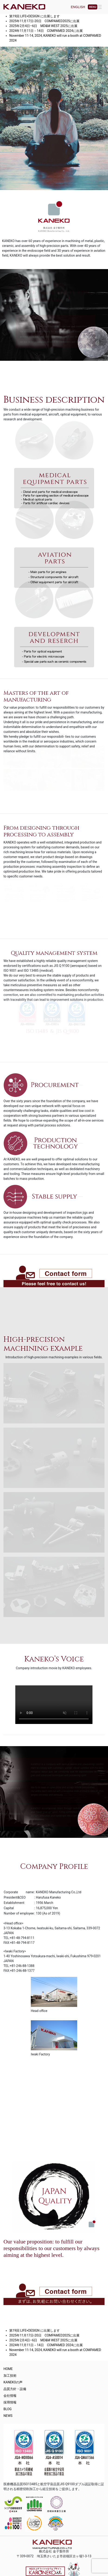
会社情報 (9, 2395)
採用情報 (9, 2402)
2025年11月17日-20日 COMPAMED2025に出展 (44, 21)
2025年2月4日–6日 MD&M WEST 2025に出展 (43, 26)
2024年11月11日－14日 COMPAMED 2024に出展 (46, 31)
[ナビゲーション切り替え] (95, 7)
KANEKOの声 (12, 2382)
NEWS (8, 2416)
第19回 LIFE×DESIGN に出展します (34, 16)
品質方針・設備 (14, 2389)
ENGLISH (78, 7)
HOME (8, 2369)
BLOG (7, 2409)
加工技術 (9, 2375)
